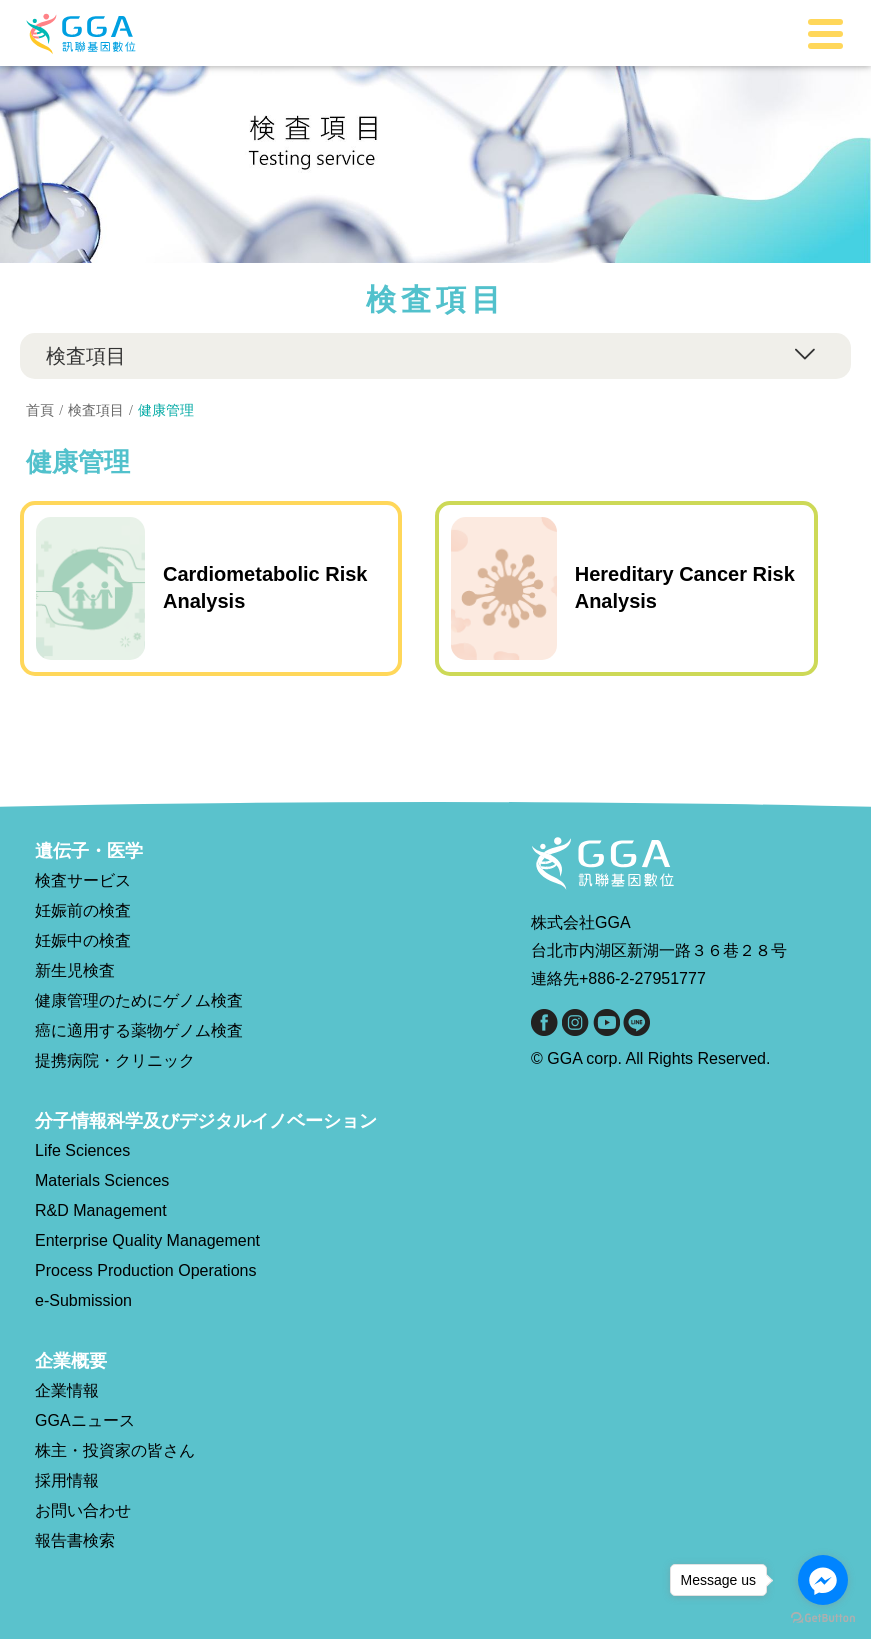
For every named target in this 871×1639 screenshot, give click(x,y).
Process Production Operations (145, 1270)
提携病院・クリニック (115, 1060)
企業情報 (67, 1390)
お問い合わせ (83, 1510)
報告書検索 (75, 1540)
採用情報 (67, 1480)
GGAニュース (85, 1420)
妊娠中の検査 (83, 940)
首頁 (40, 410)
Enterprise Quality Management (147, 1240)
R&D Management (101, 1210)
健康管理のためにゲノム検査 (139, 1000)
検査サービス (83, 880)
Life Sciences (82, 1150)
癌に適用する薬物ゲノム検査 (139, 1030)
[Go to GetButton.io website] (823, 1618)
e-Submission (83, 1300)
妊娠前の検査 (83, 910)
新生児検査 (75, 970)
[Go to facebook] (823, 1580)
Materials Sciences (102, 1180)
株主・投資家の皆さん (115, 1450)
